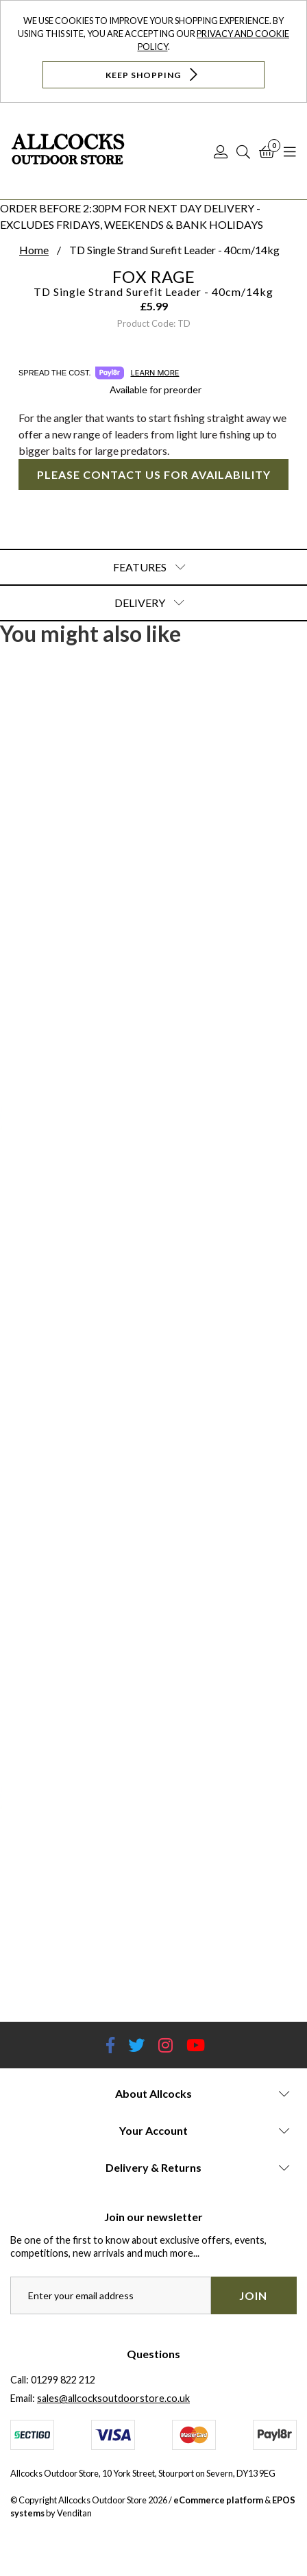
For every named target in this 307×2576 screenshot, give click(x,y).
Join (253, 2295)
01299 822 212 (63, 2380)
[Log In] (221, 151)
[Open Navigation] (290, 151)
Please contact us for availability (154, 474)
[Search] (243, 151)
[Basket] (267, 151)
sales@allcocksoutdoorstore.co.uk (113, 2398)
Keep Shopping (153, 74)
